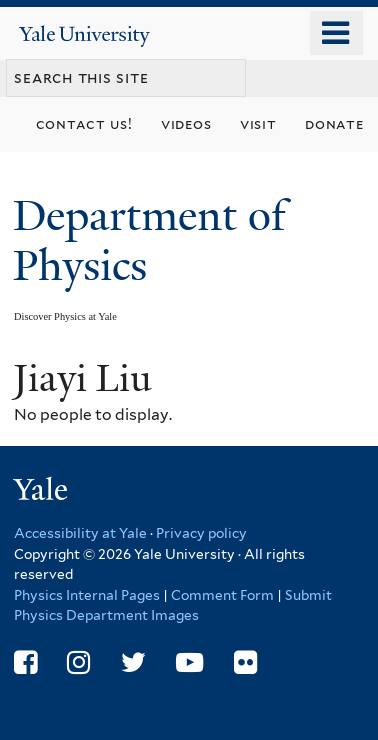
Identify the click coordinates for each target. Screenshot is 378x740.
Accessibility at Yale (80, 533)
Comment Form (222, 595)
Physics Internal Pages (87, 595)
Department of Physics (149, 240)
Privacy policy (201, 533)
